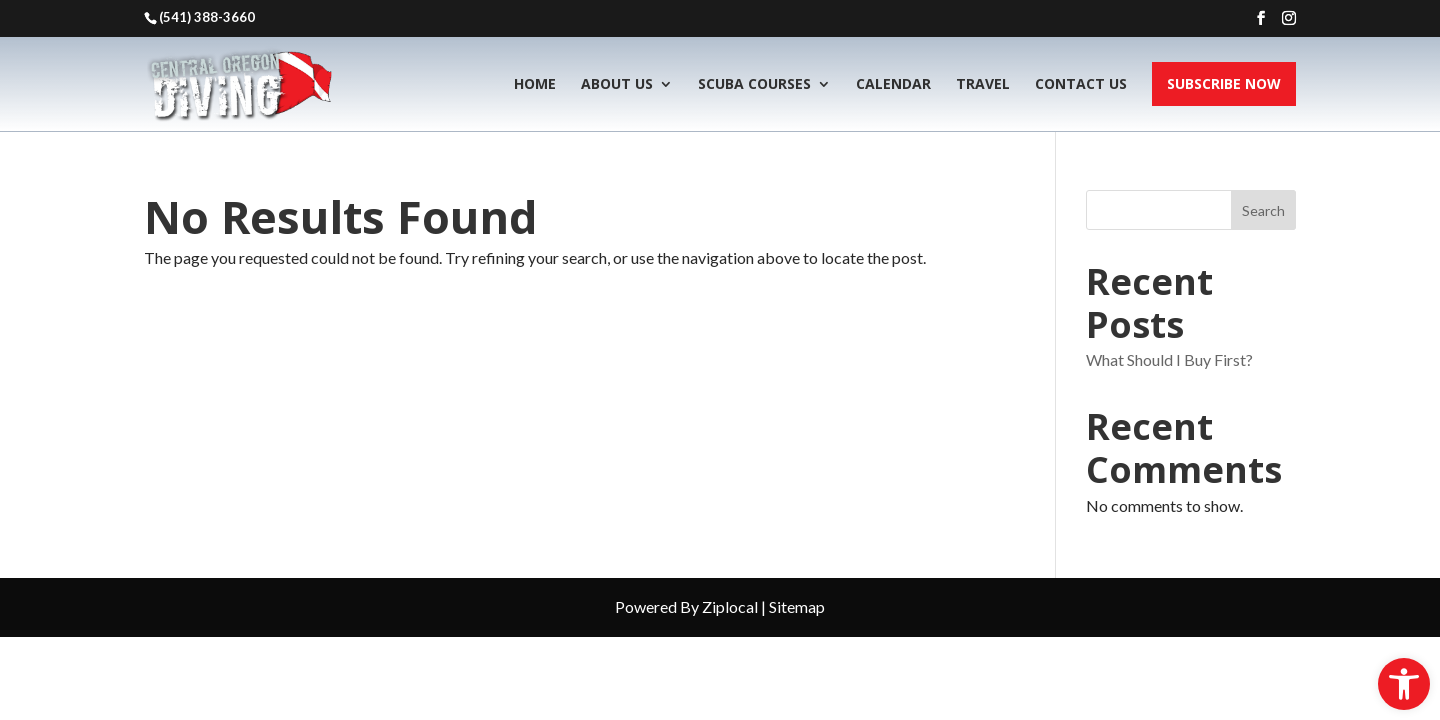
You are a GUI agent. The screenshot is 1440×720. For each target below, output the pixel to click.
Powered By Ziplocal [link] (686, 606)
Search (1263, 210)
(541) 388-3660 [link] (207, 17)
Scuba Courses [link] (754, 83)
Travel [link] (983, 83)
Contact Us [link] (1081, 83)
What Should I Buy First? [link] (1169, 359)
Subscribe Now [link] (1224, 83)
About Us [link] (617, 83)
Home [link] (535, 83)
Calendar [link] (893, 83)
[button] (1261, 18)
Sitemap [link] (797, 606)
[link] (1404, 684)
